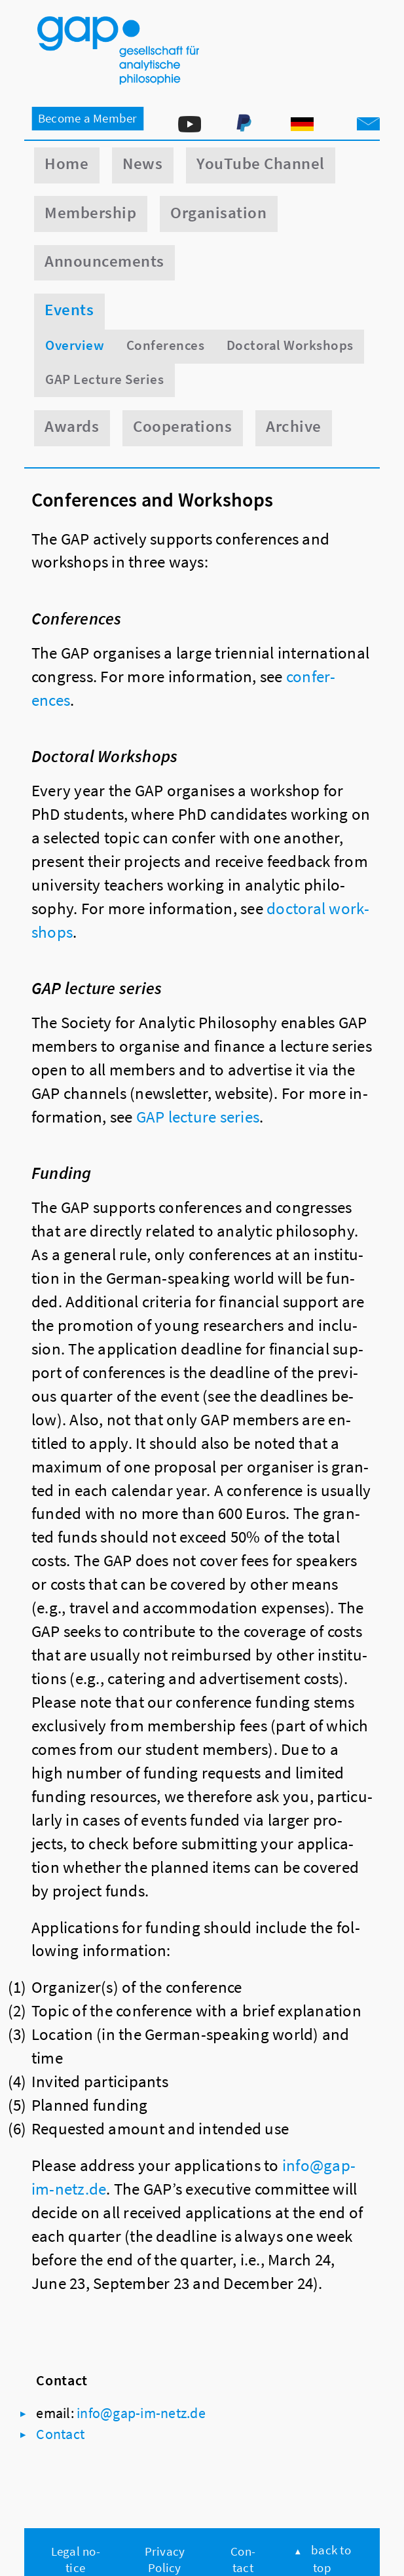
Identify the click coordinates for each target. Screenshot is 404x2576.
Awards (72, 426)
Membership (90, 212)
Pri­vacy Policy (165, 2559)
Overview (74, 345)
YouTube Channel (260, 163)
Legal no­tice (75, 2559)
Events (69, 309)
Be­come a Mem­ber (88, 117)
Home (66, 163)
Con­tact (60, 2434)
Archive (293, 426)
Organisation (218, 212)
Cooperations (182, 426)
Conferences (165, 345)
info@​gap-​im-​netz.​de (141, 2413)
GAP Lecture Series (104, 379)
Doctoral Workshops (290, 345)
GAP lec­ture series (197, 1117)
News (142, 163)
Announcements (104, 261)
